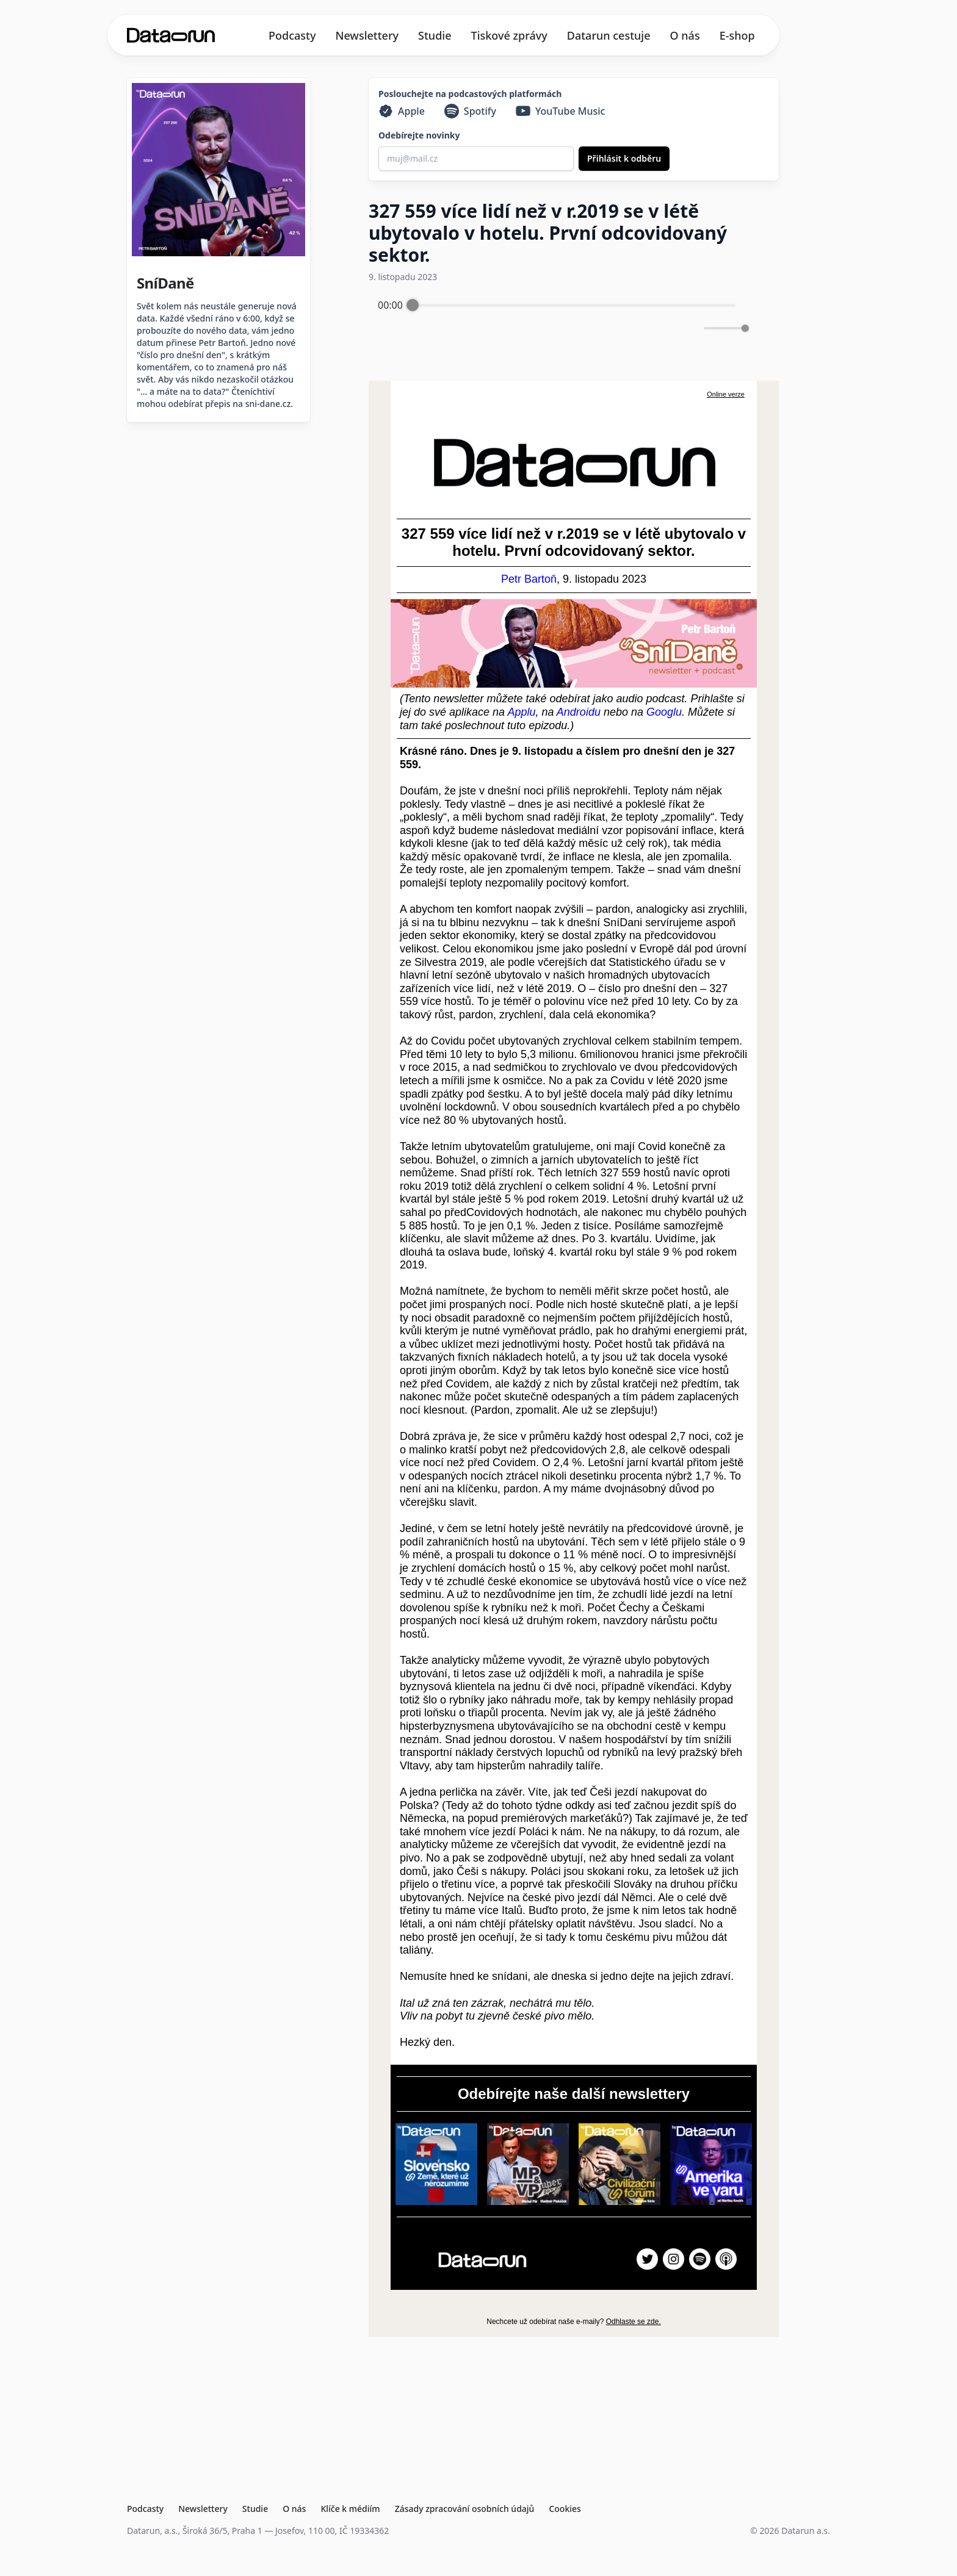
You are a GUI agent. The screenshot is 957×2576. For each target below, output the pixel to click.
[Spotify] (470, 111)
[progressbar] (574, 305)
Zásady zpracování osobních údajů (465, 2508)
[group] (561, 320)
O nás (685, 35)
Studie (434, 35)
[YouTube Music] (560, 111)
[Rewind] (535, 328)
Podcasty (292, 35)
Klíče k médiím (350, 2508)
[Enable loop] (386, 328)
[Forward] (588, 328)
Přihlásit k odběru (624, 158)
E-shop (737, 35)
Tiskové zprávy (509, 35)
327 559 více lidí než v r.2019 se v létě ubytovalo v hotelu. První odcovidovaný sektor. (548, 232)
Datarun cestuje (609, 35)
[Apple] (401, 111)
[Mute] (692, 328)
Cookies (564, 2508)
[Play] (561, 328)
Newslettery (367, 35)
